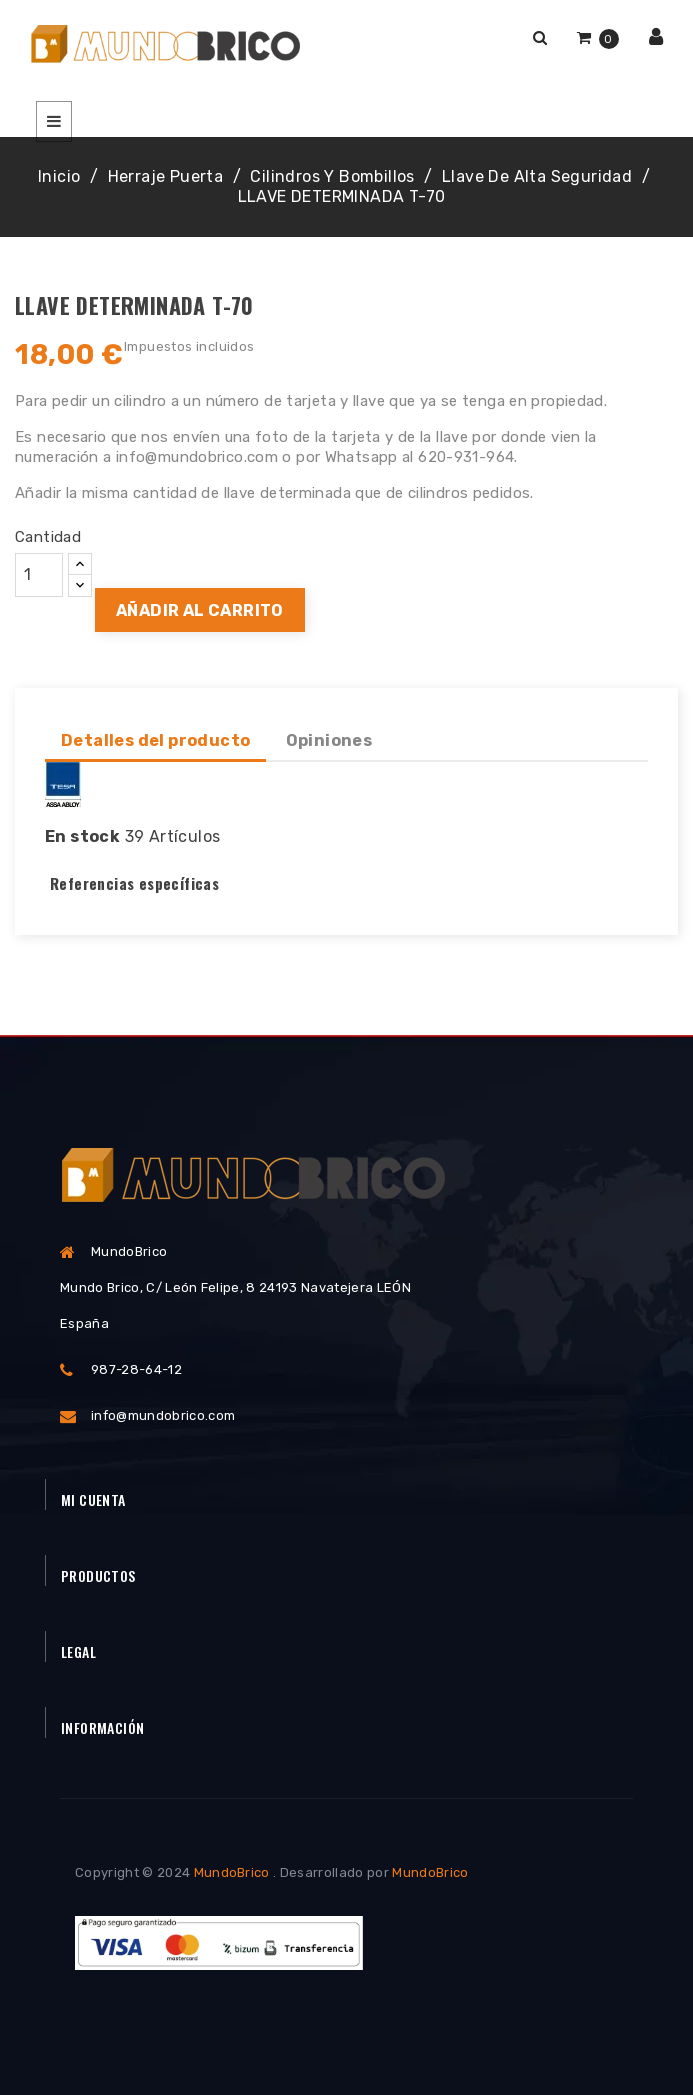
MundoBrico (232, 1872)
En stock (82, 836)
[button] (540, 37)
